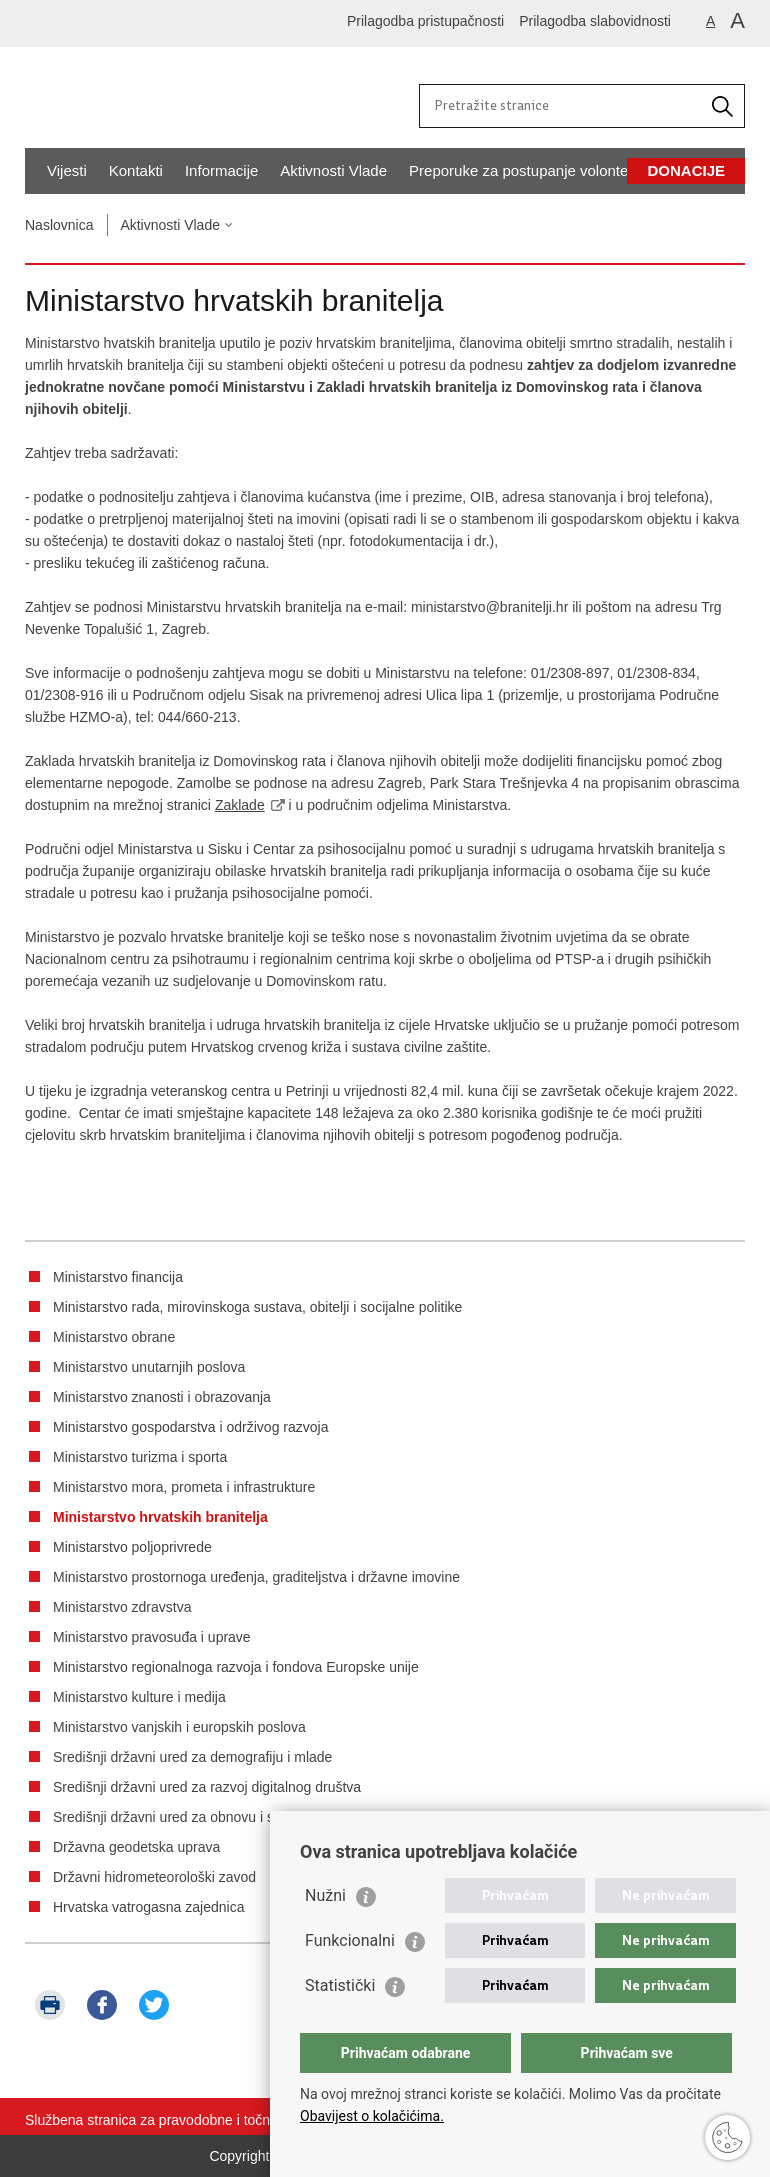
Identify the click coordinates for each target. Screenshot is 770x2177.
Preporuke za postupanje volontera (525, 170)
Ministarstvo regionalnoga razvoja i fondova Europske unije (236, 1667)
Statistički (340, 1985)
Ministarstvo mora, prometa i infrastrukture (184, 1487)
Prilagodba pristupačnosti (425, 21)
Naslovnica (59, 225)
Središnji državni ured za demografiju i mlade (192, 1757)
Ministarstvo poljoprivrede (132, 1547)
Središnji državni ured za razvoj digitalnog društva (207, 1787)
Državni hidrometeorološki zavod (154, 1877)
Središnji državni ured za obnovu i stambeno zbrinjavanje (230, 1817)
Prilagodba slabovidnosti (595, 21)
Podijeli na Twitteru (154, 2005)
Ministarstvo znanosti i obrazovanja (162, 1397)
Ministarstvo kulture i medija (139, 1697)
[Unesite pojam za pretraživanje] (562, 105)
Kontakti (136, 170)
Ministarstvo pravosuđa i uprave (152, 1637)
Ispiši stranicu (50, 2005)
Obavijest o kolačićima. (372, 2116)
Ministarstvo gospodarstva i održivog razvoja (190, 1427)
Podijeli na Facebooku (102, 2005)
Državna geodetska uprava (136, 1847)
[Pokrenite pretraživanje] (722, 106)
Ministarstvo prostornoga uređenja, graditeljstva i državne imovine (256, 1577)
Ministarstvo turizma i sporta (140, 1457)
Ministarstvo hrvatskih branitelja (160, 1517)
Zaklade (240, 805)
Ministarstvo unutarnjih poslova (149, 1367)
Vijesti (67, 170)
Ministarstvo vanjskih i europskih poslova (179, 1727)
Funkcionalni (350, 1940)
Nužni (325, 1895)
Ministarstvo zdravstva (122, 1607)
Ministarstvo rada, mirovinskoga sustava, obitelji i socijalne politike (257, 1307)
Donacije (686, 170)
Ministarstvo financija (118, 1277)
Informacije (221, 170)
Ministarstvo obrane (114, 1337)
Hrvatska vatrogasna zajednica (148, 1907)
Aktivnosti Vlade (333, 170)
